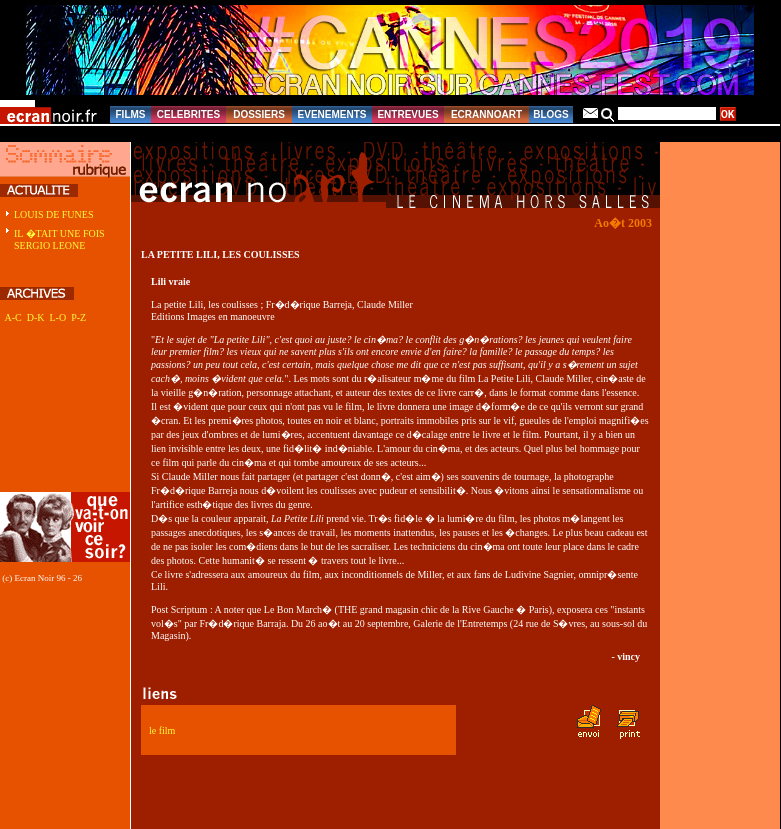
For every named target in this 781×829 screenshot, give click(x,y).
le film (162, 730)
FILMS (131, 114)
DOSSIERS (259, 114)
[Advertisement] (62, 418)
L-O (57, 317)
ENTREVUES (407, 114)
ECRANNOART (486, 114)
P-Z (78, 317)
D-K (36, 317)
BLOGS (551, 114)
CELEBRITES (188, 114)
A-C (12, 317)
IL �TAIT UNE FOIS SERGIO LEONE (59, 239)
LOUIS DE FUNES (53, 214)
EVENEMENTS (332, 114)
